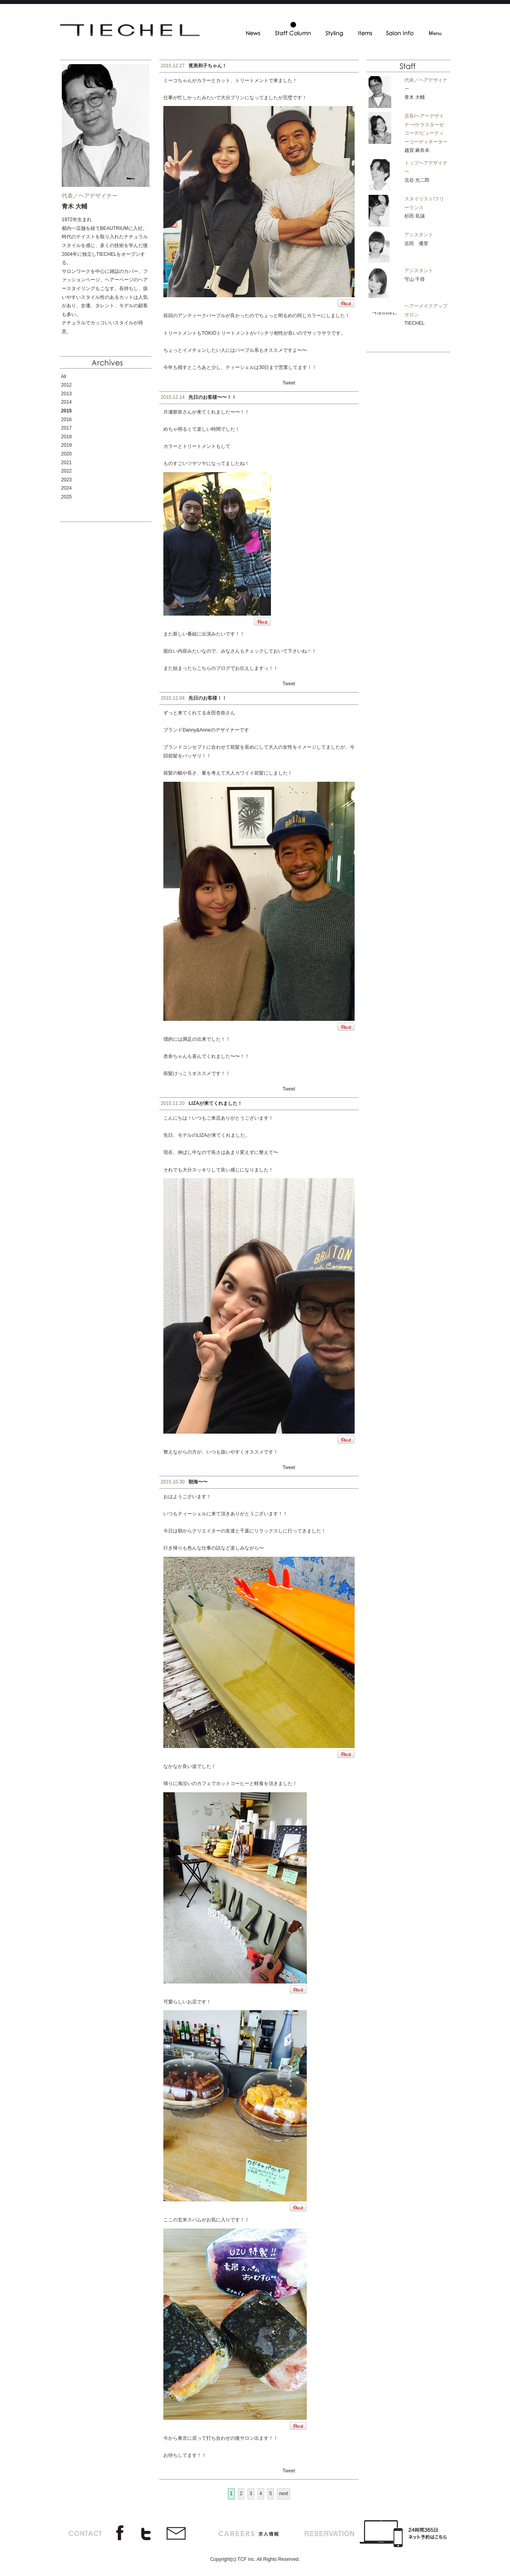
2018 (66, 436)
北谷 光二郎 (417, 180)
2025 (66, 497)
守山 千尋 (414, 279)
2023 (66, 480)
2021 (66, 462)
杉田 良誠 (414, 216)
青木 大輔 (414, 97)
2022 (66, 471)
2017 (66, 428)
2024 (66, 488)
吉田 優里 (416, 243)
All (63, 376)
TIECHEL (414, 323)
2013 (66, 393)
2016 (66, 419)
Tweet (288, 383)
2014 (66, 402)
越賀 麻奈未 (417, 150)
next (283, 2493)
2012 (66, 385)
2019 (66, 445)
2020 (66, 454)
